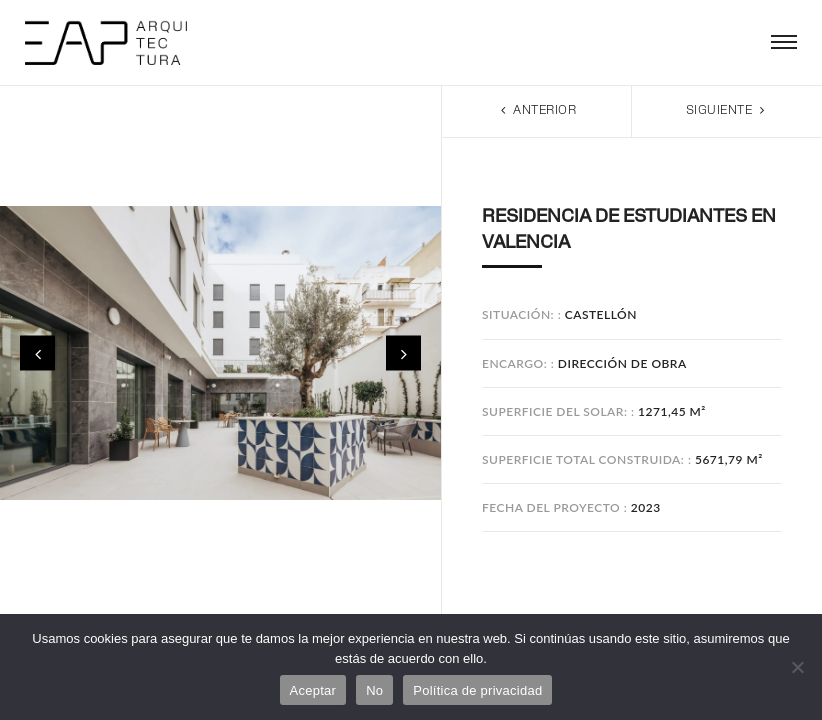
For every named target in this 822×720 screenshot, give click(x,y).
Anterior (536, 110)
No (374, 690)
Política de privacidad (477, 690)
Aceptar (313, 690)
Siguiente (727, 110)
